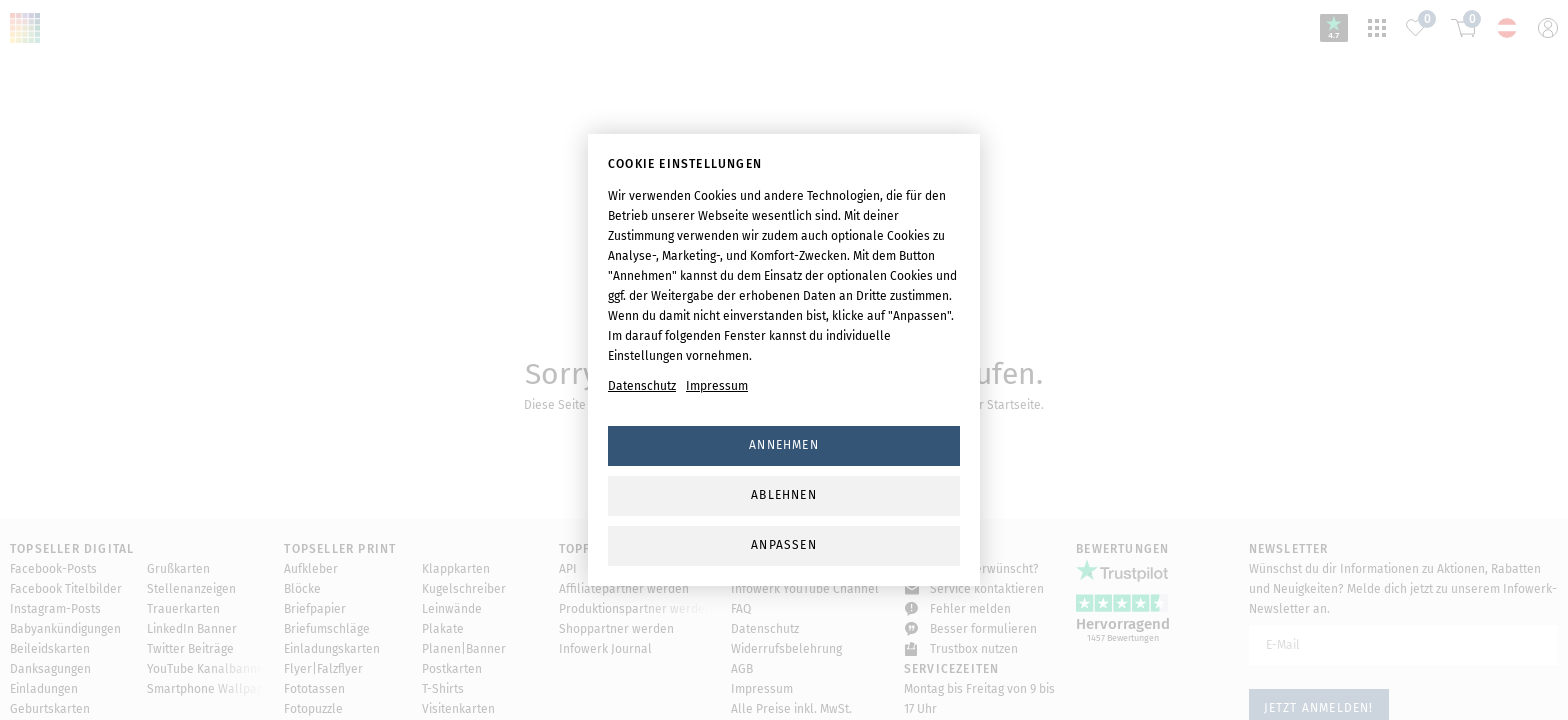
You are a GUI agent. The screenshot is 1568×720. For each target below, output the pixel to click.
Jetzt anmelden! (1319, 661)
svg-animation (784, 230)
